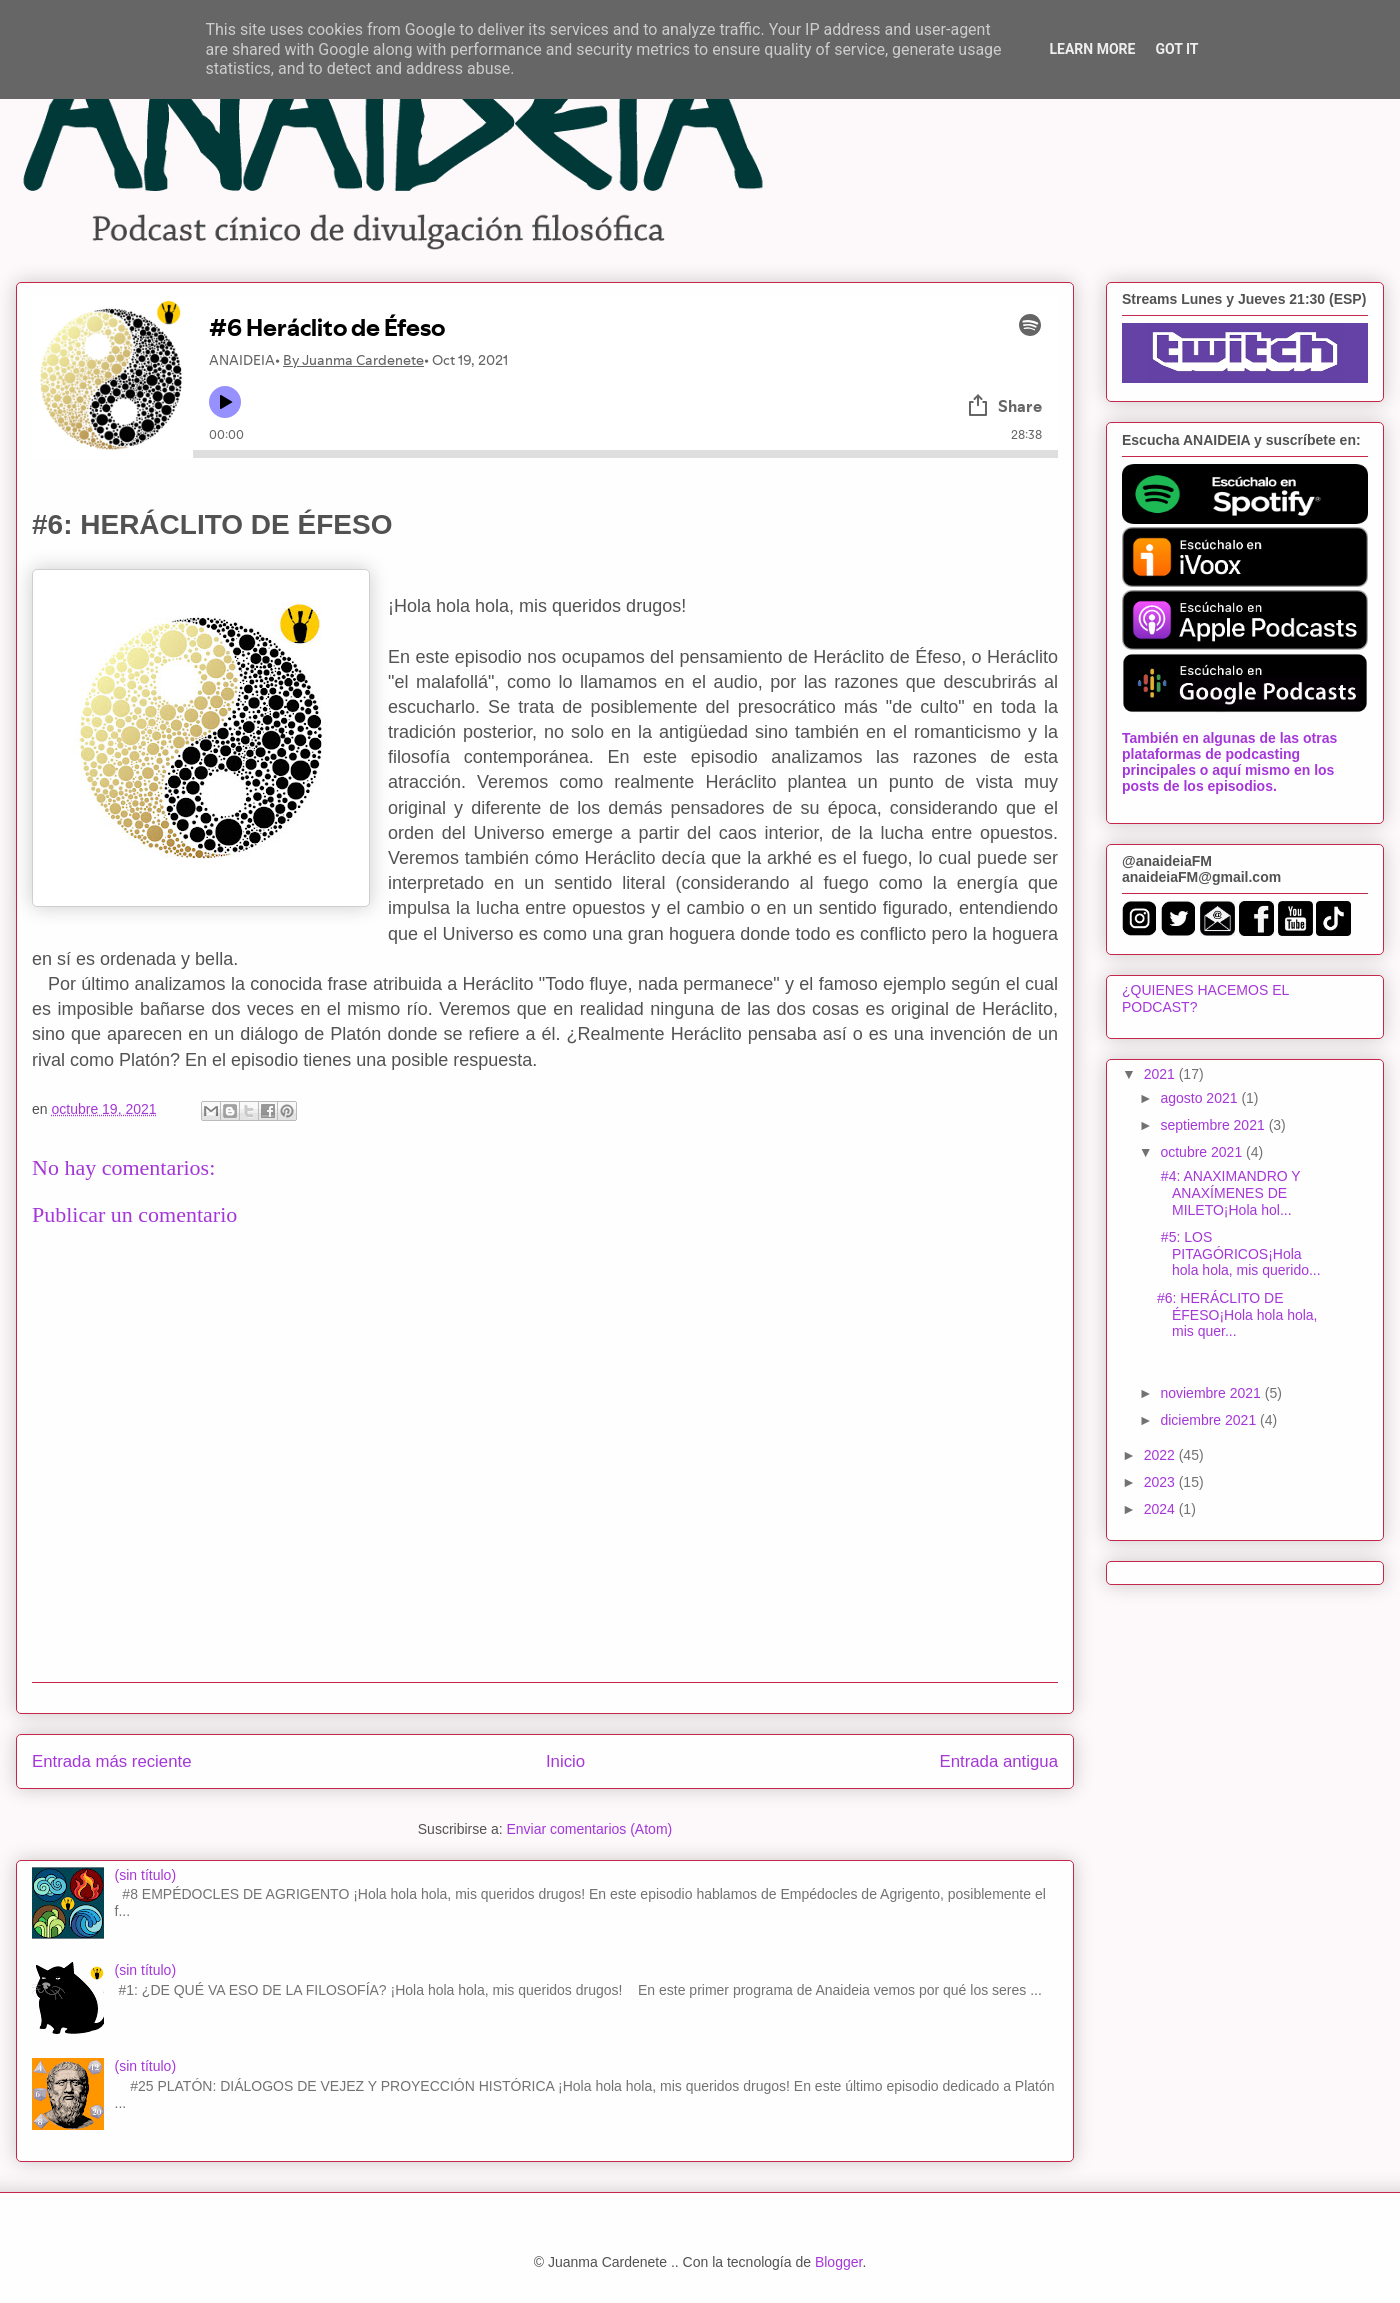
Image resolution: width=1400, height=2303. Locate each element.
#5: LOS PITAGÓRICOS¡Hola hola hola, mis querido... (1239, 1254)
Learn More (1092, 49)
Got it (1176, 49)
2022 (1161, 1455)
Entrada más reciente (112, 1761)
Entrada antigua (999, 1761)
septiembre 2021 (1214, 1125)
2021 (1161, 1074)
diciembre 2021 (1210, 1420)
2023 (1161, 1482)
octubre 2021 (1203, 1152)
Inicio (565, 1761)
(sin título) (145, 1875)
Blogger (838, 2262)
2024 (1161, 1509)
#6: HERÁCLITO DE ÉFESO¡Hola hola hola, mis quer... (1237, 1315)
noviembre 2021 (1212, 1393)
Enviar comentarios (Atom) (589, 1829)
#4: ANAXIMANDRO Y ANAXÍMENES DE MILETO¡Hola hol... (1228, 1193)
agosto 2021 (1200, 1098)
